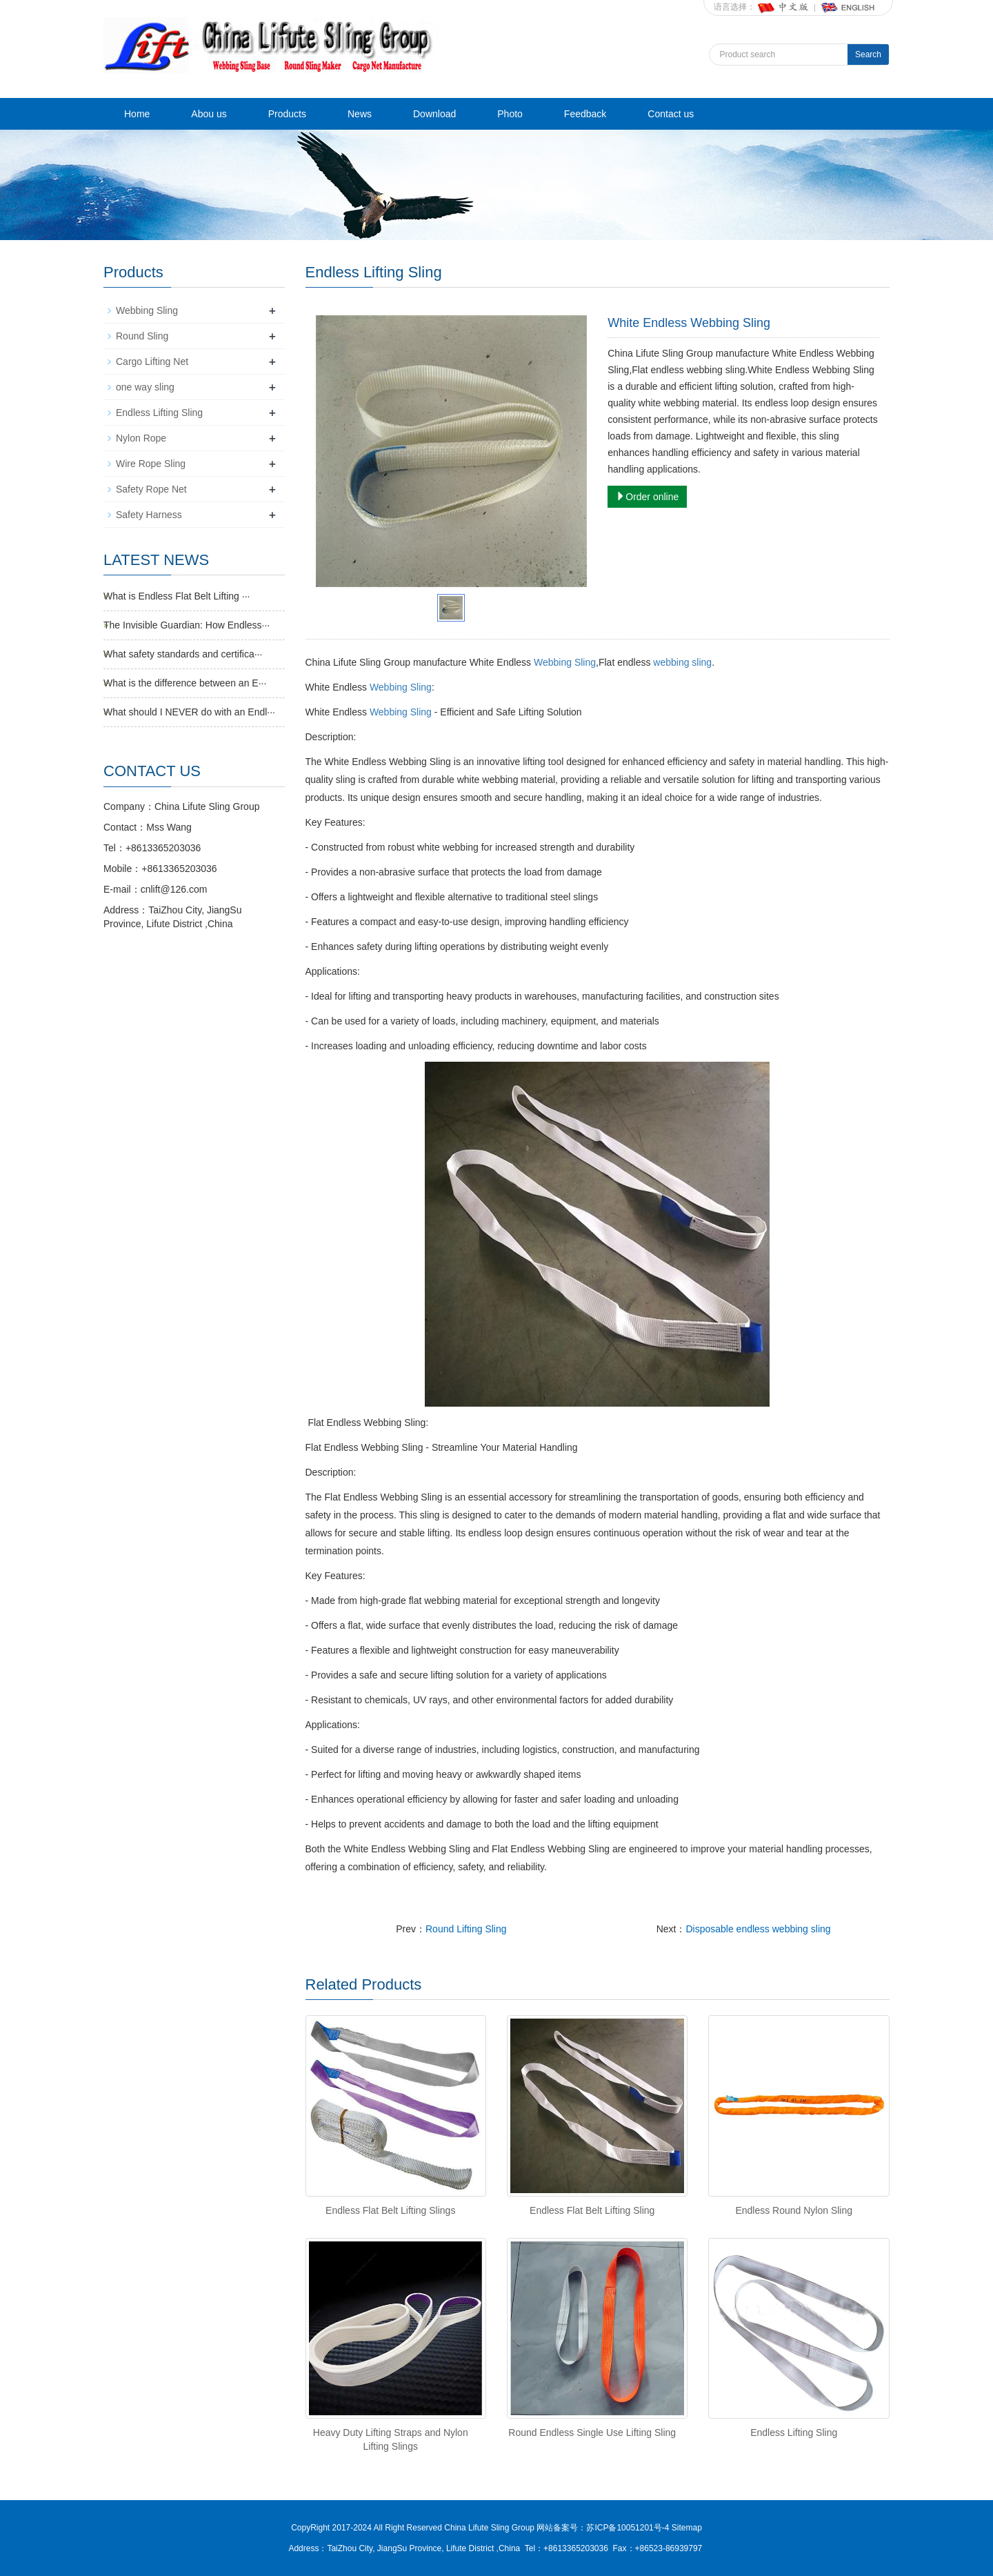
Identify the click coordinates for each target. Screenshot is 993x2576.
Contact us (671, 113)
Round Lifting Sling (466, 1928)
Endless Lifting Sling (793, 2432)
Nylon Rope (141, 438)
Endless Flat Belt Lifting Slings (390, 2210)
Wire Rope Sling (150, 463)
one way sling (145, 387)
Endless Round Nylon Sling (793, 2210)
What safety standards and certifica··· (182, 654)
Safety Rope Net (151, 489)
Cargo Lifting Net (152, 361)
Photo (510, 113)
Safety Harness (149, 514)
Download (434, 113)
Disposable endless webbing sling (757, 1928)
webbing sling (682, 662)
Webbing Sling (565, 662)
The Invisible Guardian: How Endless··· (186, 625)
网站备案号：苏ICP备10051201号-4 (603, 2528)
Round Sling (142, 335)
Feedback (585, 113)
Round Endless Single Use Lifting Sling (592, 2432)
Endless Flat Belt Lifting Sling (592, 2210)
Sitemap (687, 2528)
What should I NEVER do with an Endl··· (189, 711)
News (360, 113)
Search (868, 54)
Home (137, 113)
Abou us (208, 113)
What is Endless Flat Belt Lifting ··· (176, 596)
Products (287, 113)
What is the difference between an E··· (184, 682)
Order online (647, 496)
